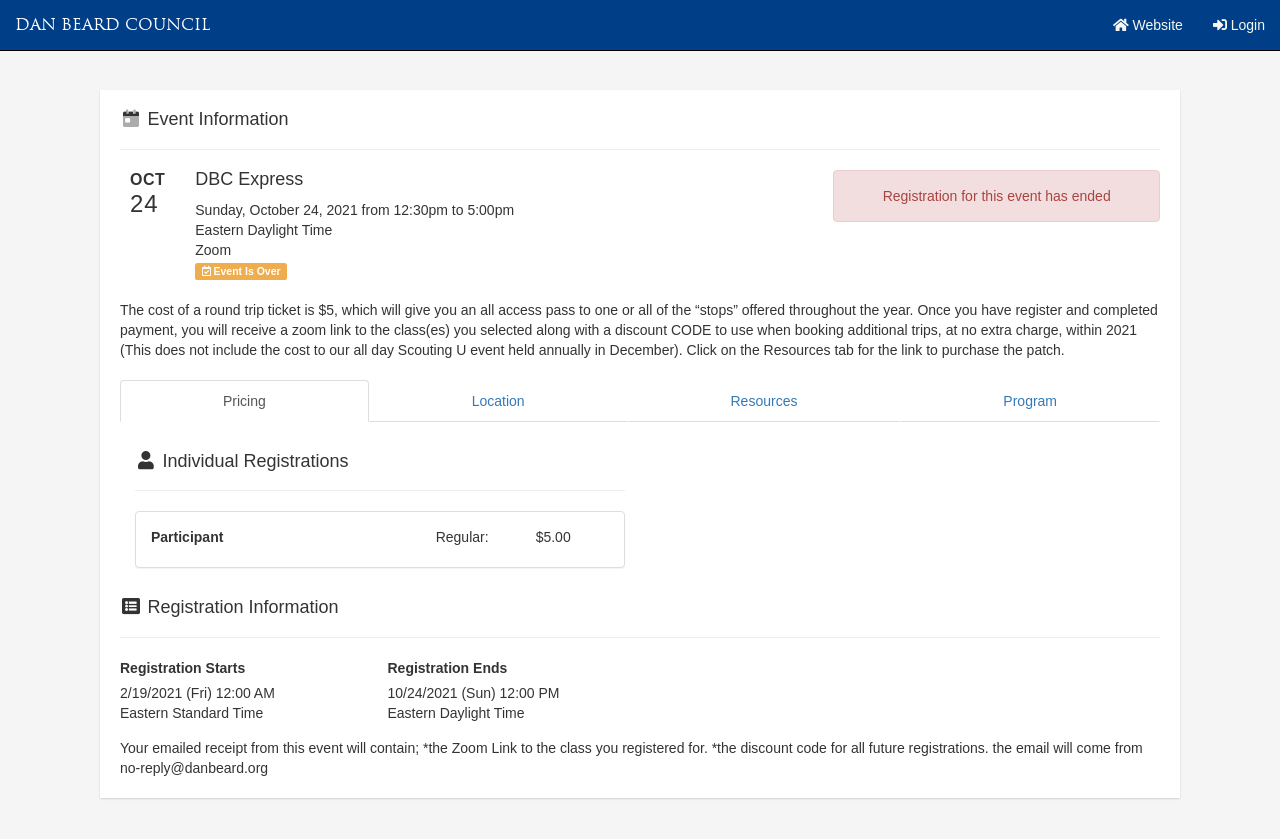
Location (498, 401)
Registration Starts (182, 668)
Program (1030, 401)
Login (1239, 25)
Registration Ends (448, 668)
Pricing (244, 401)
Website (1148, 25)
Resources (764, 401)
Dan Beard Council (112, 24)
